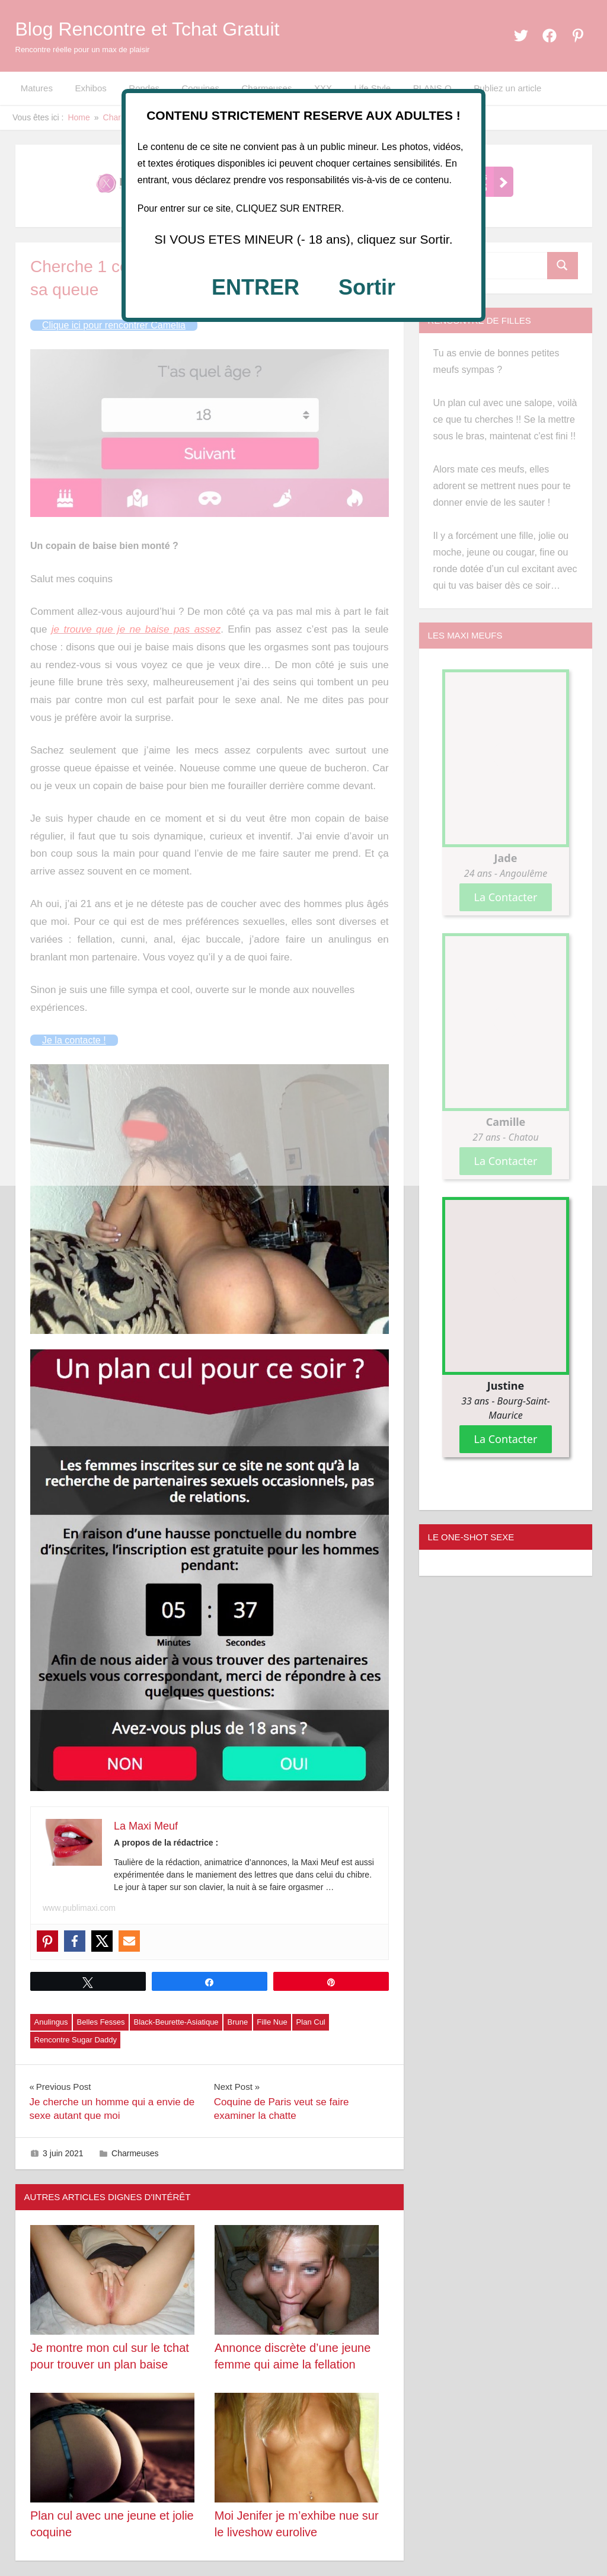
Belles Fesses (101, 2022)
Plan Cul (310, 2022)
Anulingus (51, 2022)
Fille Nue (272, 2022)
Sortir (366, 287)
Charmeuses (134, 2153)
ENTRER (255, 287)
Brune (238, 2022)
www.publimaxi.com (79, 1908)
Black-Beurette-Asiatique (176, 2022)
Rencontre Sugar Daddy (75, 2039)
